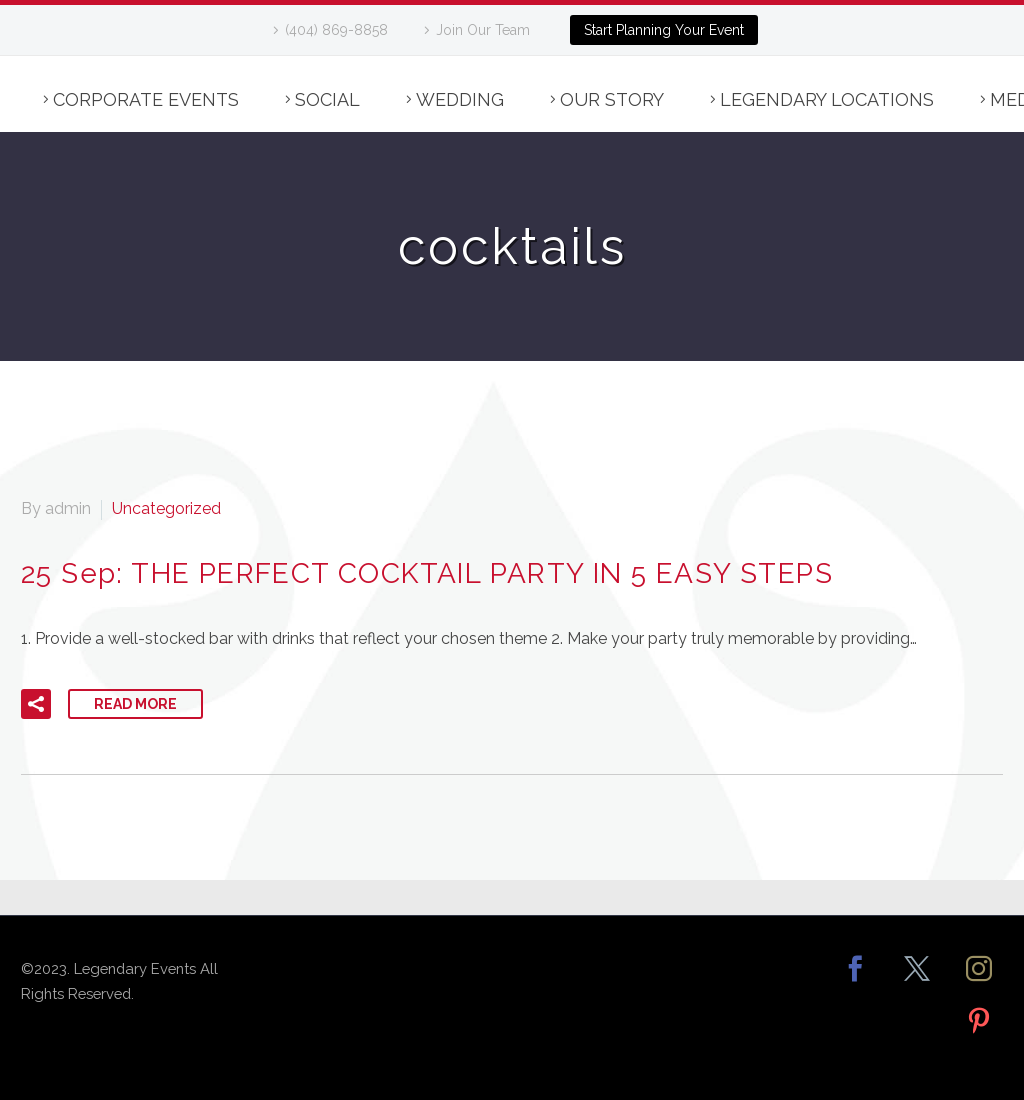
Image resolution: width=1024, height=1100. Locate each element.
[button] (36, 704)
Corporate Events (146, 99)
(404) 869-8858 (336, 30)
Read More (135, 704)
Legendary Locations (827, 99)
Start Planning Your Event (664, 30)
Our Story (612, 99)
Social (327, 99)
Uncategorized (166, 508)
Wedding (460, 99)
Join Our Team (483, 30)
